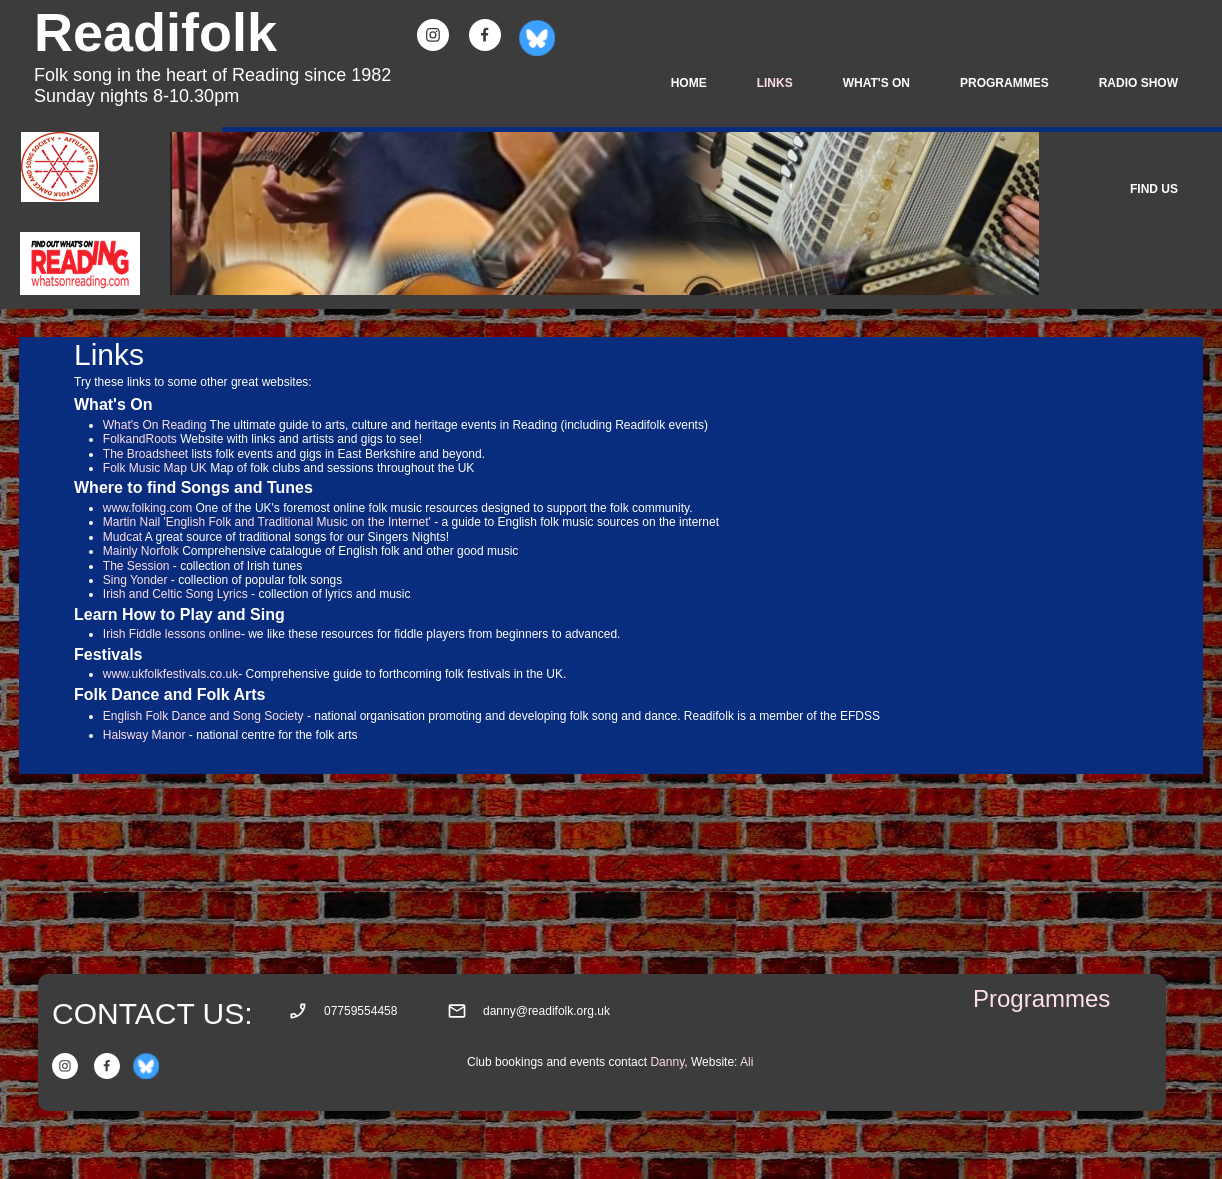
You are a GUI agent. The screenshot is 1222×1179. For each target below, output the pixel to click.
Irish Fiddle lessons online (172, 634)
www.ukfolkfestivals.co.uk (170, 674)
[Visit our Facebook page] (485, 35)
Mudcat (124, 537)
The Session (136, 566)
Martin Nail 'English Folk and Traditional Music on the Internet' (268, 522)
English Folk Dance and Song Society (203, 716)
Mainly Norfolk (141, 551)
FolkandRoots (140, 439)
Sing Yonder (135, 580)
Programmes (1041, 998)
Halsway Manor (144, 735)
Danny (667, 1062)
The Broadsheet (145, 454)
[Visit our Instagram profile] (433, 35)
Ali (746, 1062)
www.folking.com (147, 508)
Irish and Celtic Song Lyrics (175, 594)
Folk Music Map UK (155, 468)
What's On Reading (155, 425)
